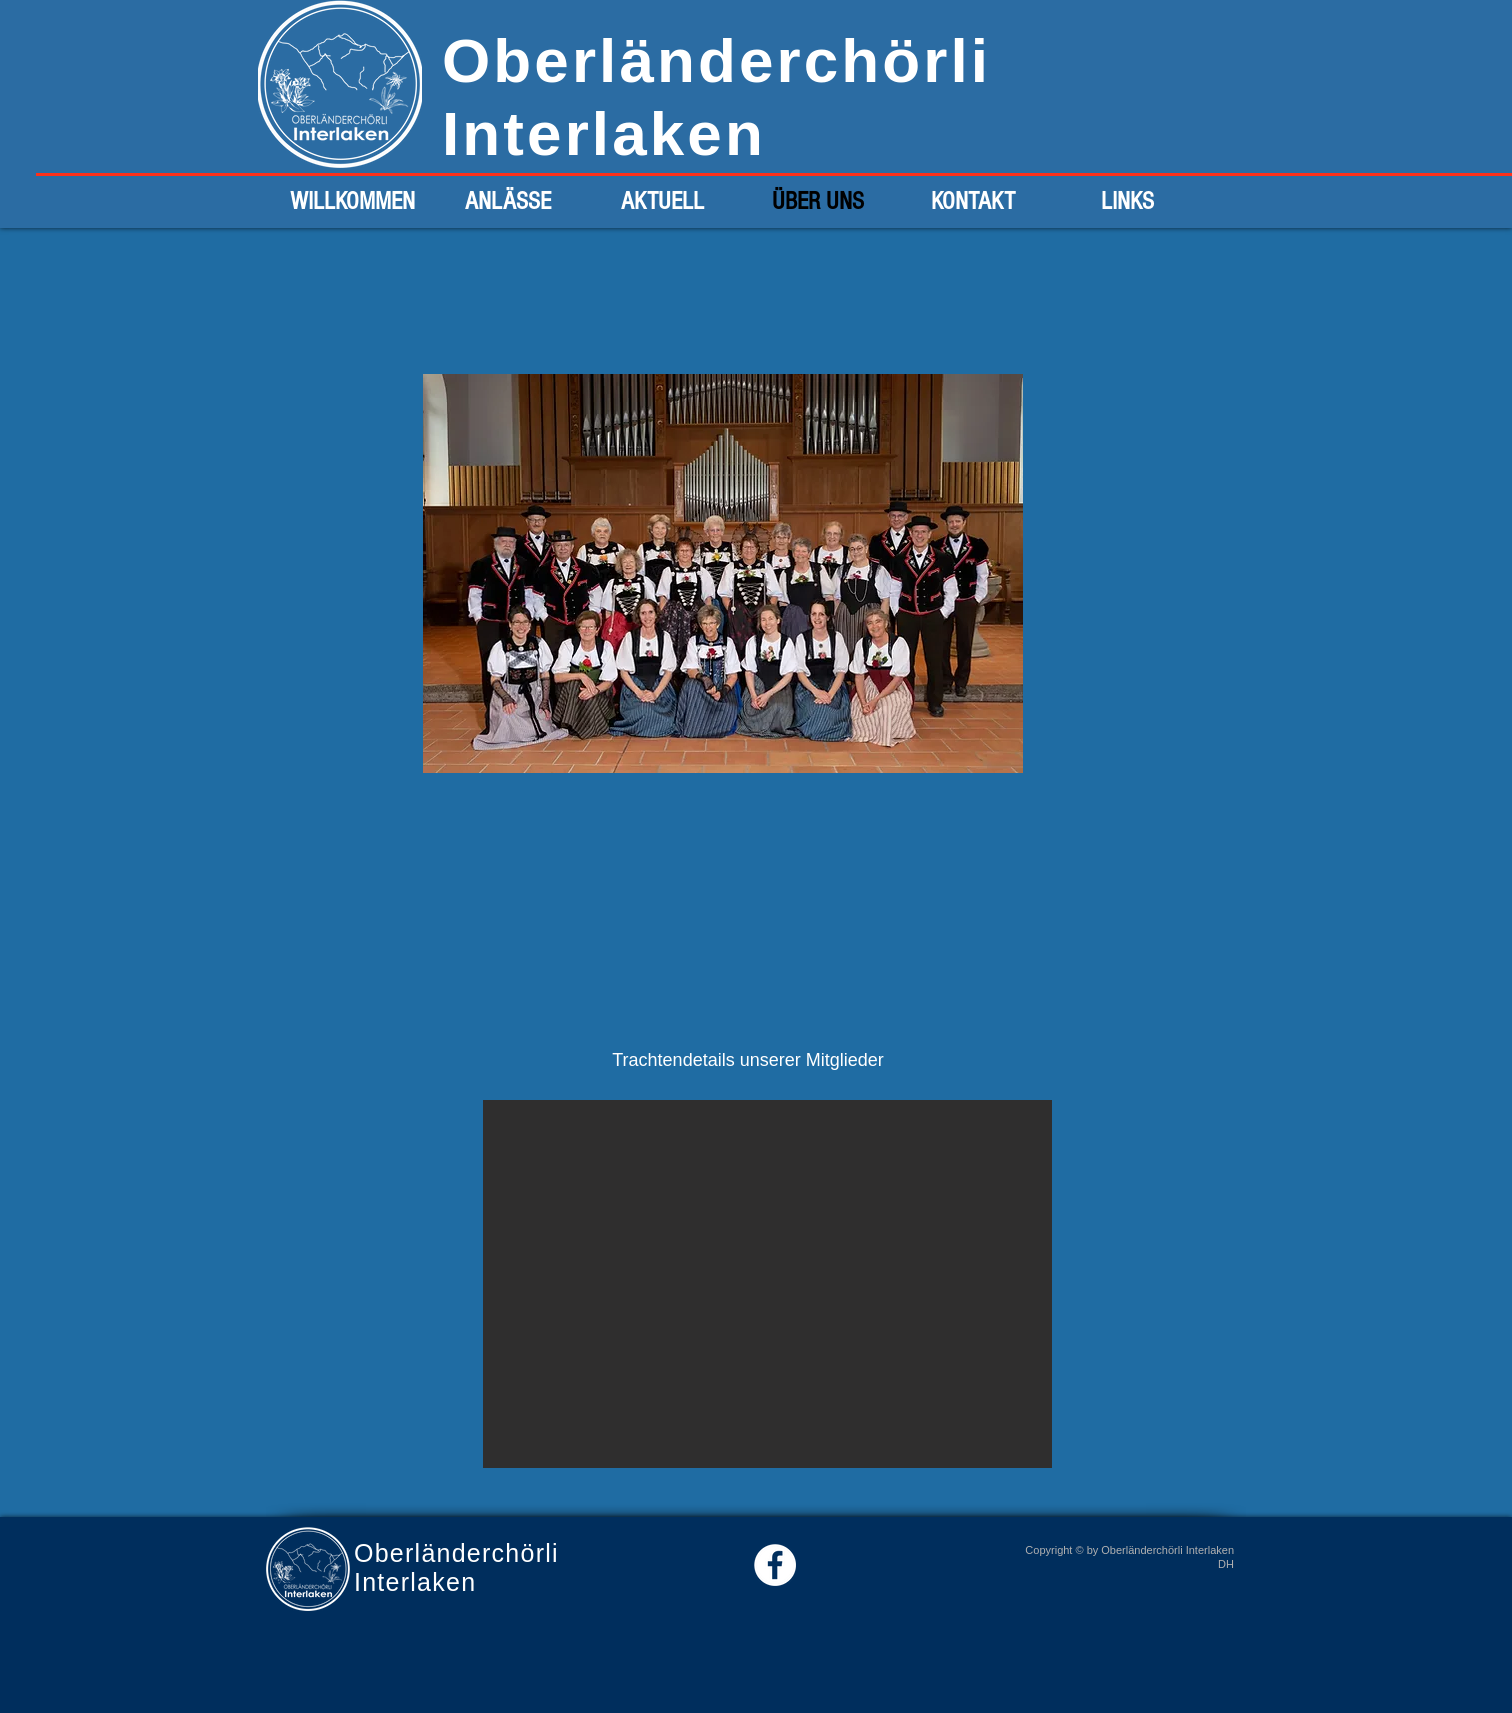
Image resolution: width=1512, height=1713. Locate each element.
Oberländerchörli (716, 60)
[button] (767, 1284)
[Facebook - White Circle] (775, 1565)
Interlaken (604, 133)
